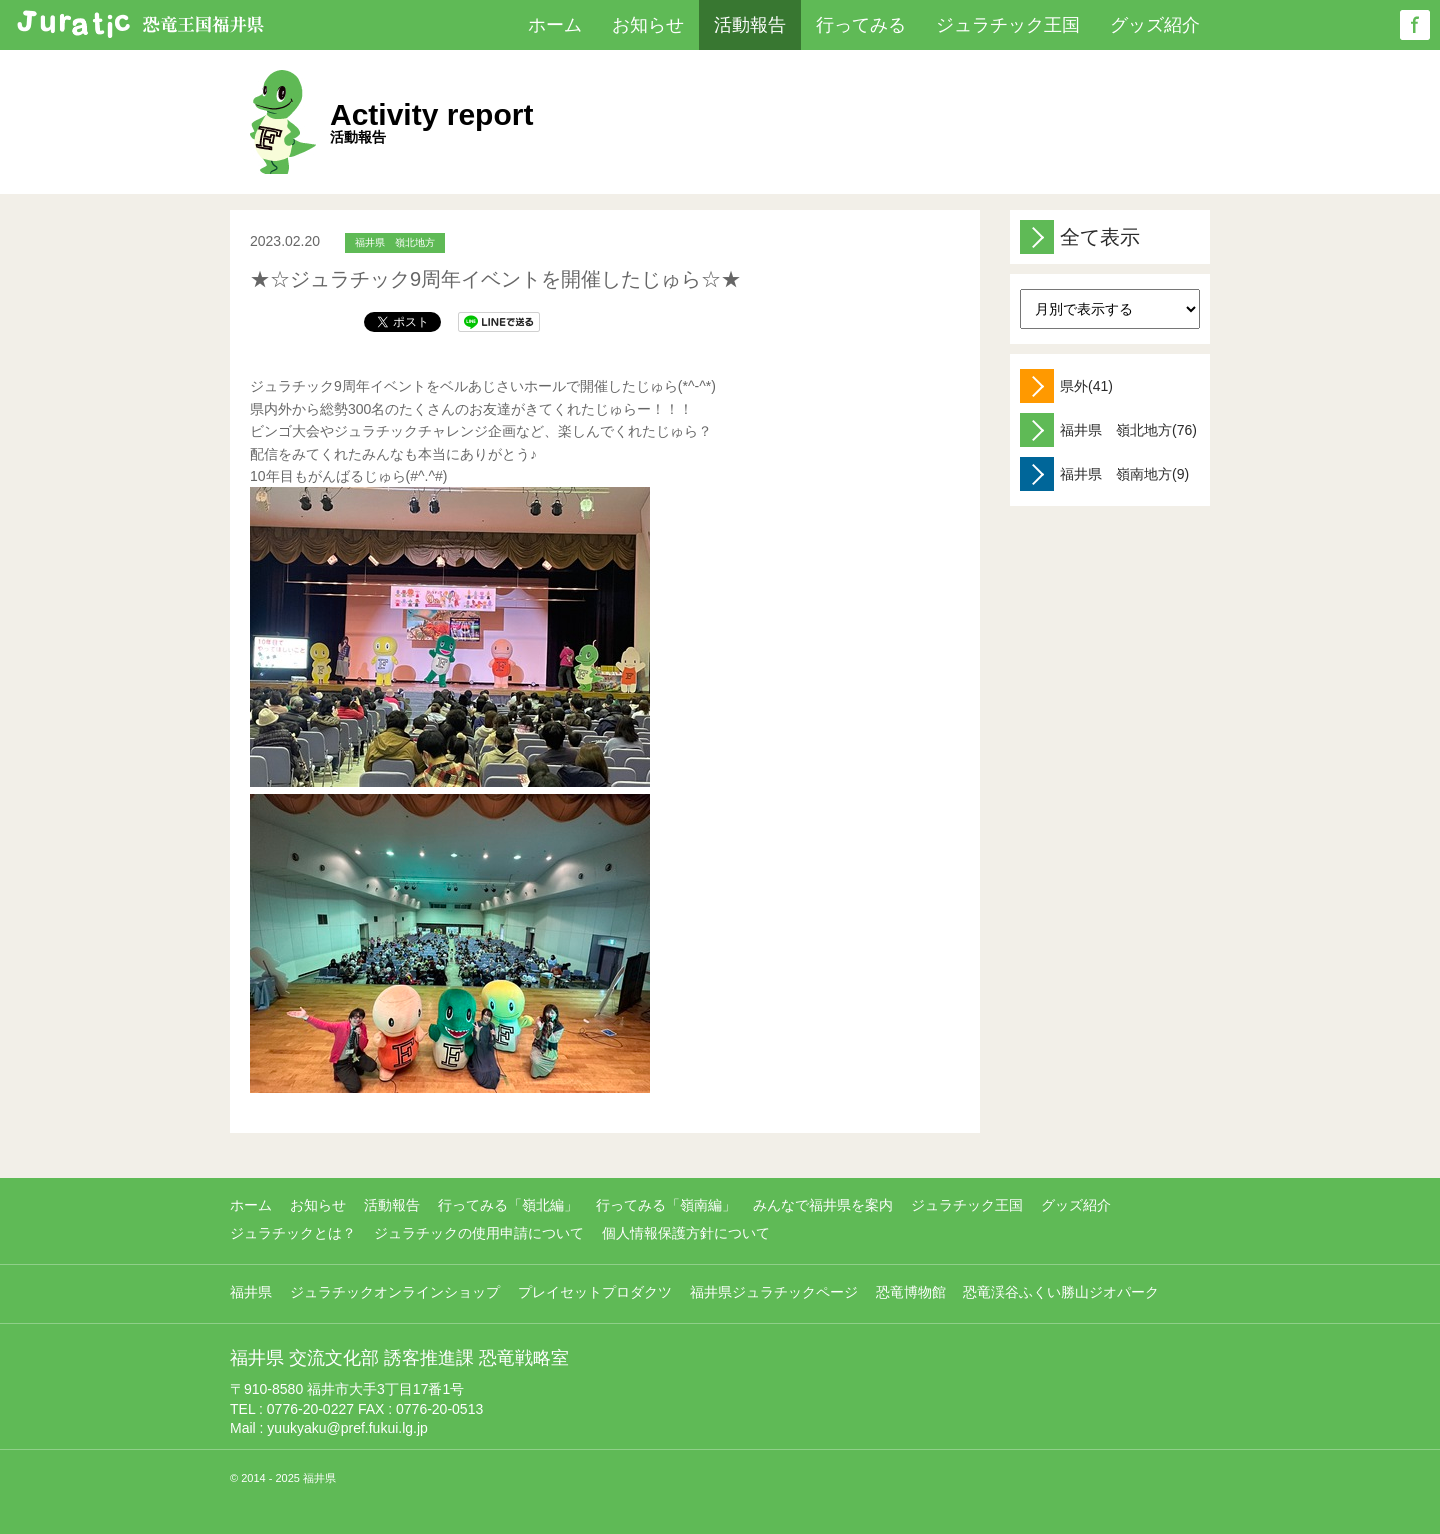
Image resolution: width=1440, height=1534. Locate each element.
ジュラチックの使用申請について (479, 1233)
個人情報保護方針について (686, 1233)
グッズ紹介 (1155, 25)
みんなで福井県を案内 (823, 1205)
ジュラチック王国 (1008, 25)
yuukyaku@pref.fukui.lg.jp (347, 1428)
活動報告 (750, 25)
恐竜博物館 (911, 1292)
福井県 (251, 1292)
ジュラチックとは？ (293, 1233)
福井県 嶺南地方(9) (1104, 474)
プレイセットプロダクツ (595, 1292)
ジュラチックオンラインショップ (395, 1292)
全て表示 (1080, 237)
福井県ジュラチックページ (774, 1292)
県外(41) (1066, 386)
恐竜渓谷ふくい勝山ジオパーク (1061, 1292)
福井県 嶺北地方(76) (1108, 430)
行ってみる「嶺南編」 (666, 1205)
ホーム (555, 25)
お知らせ (648, 25)
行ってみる (861, 25)
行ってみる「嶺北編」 (508, 1205)
